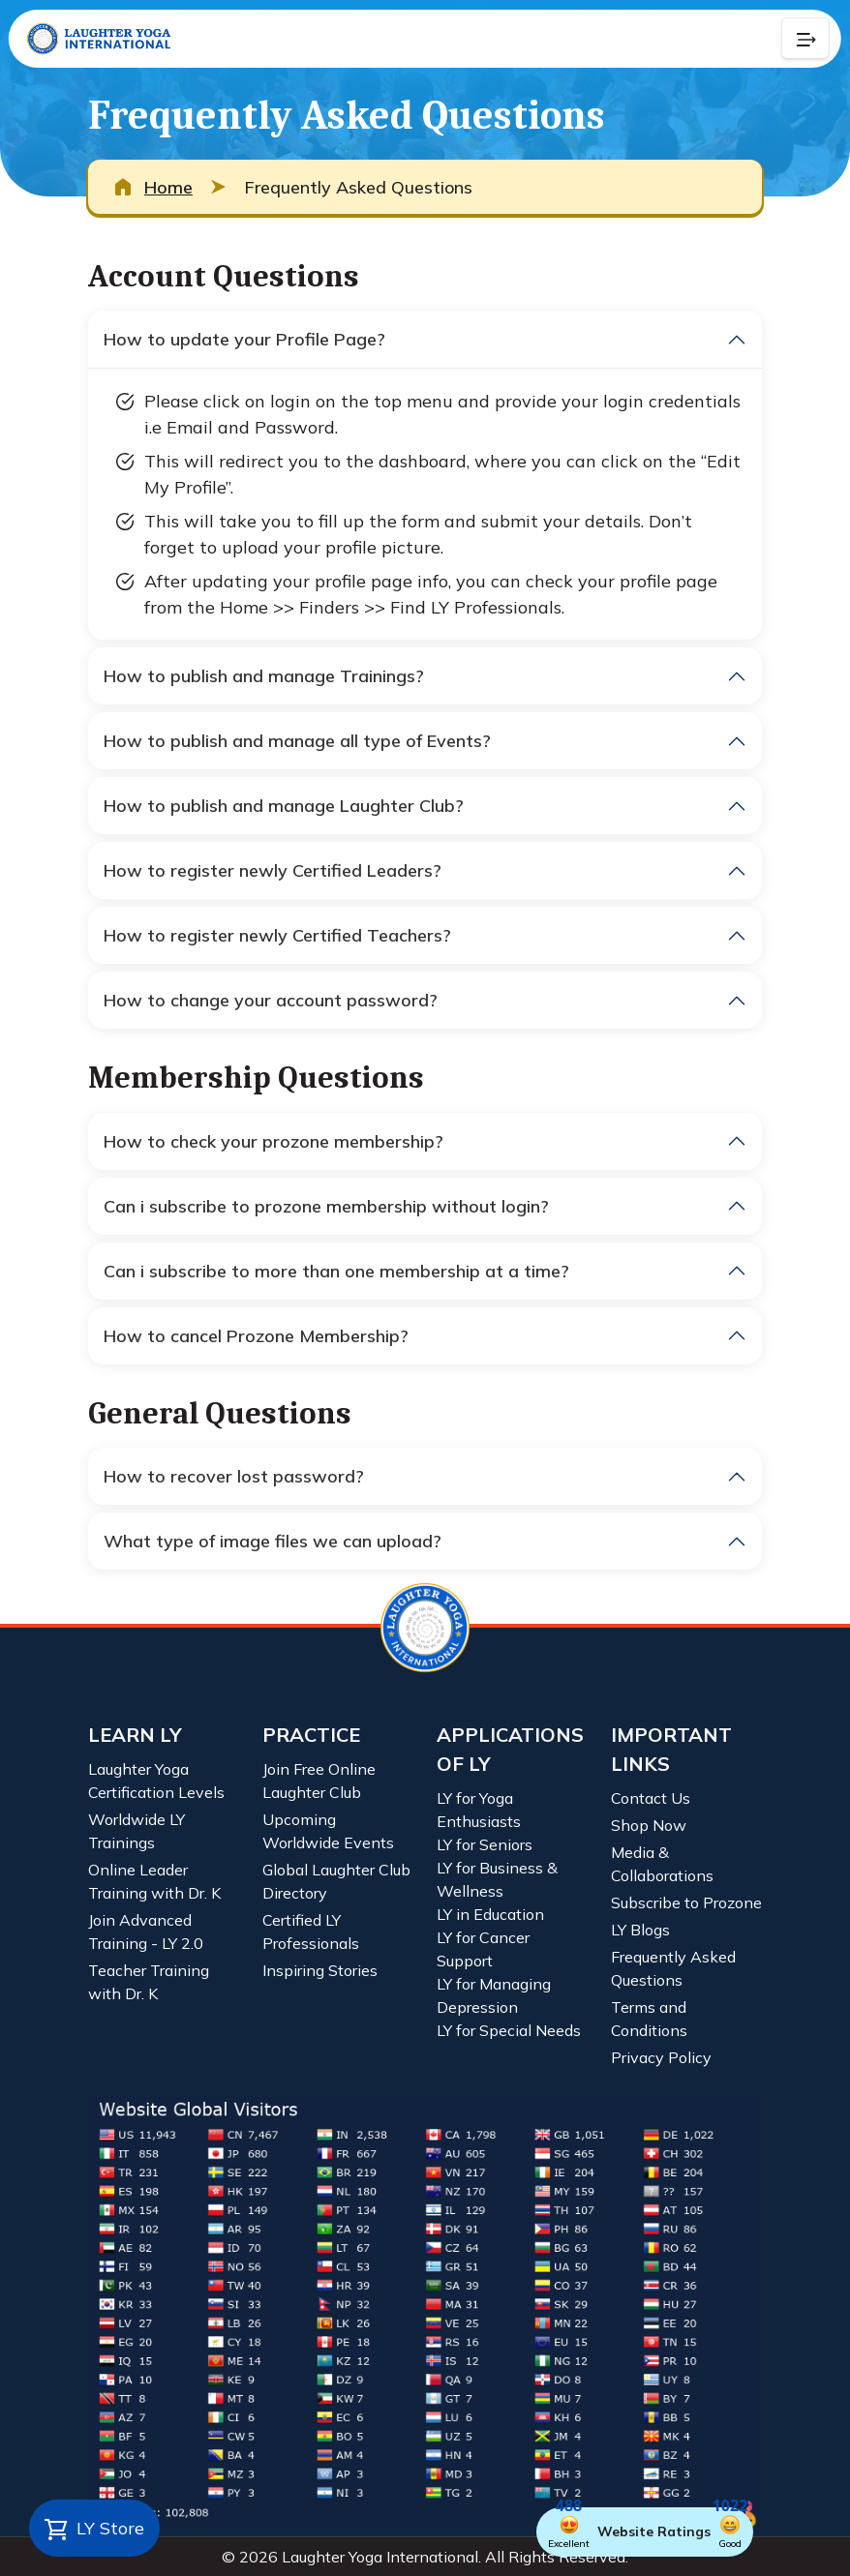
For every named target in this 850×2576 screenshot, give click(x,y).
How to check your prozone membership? (273, 1141)
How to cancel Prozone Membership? (256, 1336)
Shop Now (648, 1825)
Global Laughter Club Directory (336, 1881)
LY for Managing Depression (494, 1995)
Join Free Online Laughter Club (319, 1780)
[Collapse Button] (805, 38)
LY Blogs (640, 1929)
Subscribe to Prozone (686, 1902)
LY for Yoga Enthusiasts (479, 1809)
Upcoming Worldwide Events (328, 1831)
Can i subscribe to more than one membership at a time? (336, 1271)
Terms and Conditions (649, 2018)
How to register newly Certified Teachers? (277, 935)
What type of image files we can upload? (272, 1541)
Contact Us (650, 1798)
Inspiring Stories (320, 1970)
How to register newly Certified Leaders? (272, 870)
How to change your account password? (271, 1000)
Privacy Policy (661, 2057)
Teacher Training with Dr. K (148, 1982)
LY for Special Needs (509, 2030)
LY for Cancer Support (483, 1949)
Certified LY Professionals (310, 1931)
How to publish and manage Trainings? (264, 676)
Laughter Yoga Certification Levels (156, 1780)
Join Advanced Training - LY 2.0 (145, 1931)
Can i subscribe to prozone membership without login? (326, 1206)
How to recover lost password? (234, 1476)
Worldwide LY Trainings (136, 1831)
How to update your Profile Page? (244, 339)
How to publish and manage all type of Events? (297, 741)
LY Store (94, 2529)
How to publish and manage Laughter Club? (284, 805)
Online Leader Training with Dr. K (154, 1881)
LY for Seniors (484, 1844)
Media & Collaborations (662, 1863)
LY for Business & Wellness (497, 1879)
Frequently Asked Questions (673, 1968)
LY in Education (490, 1914)
